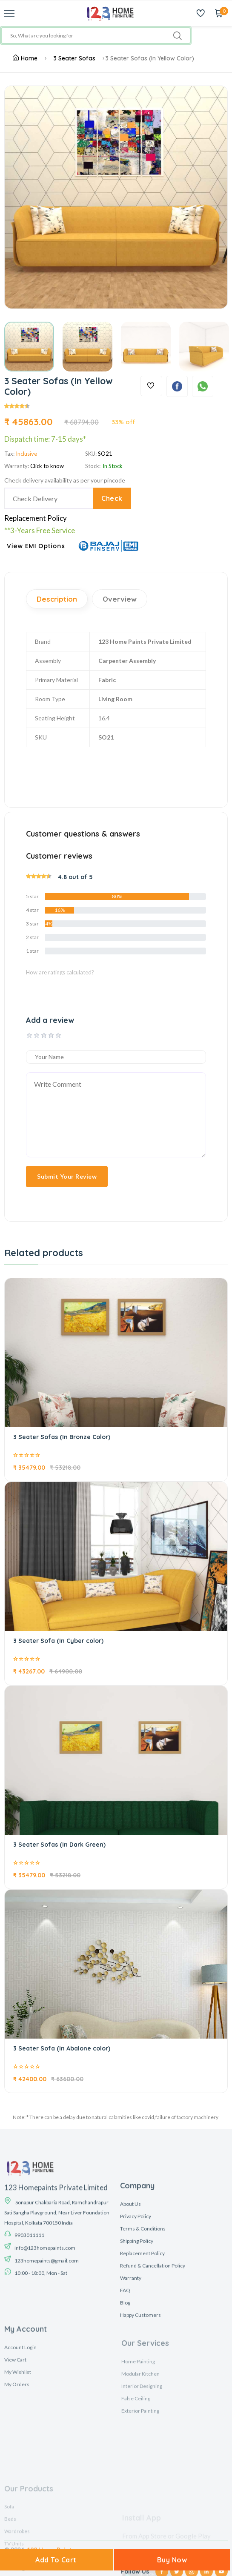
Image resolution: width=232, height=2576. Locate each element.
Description (57, 598)
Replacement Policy (35, 518)
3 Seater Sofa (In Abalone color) (61, 2048)
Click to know (47, 466)
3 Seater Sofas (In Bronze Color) (61, 1437)
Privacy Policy (135, 2315)
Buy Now (172, 2560)
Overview (120, 598)
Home (25, 58)
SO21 (105, 453)
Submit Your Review (67, 1176)
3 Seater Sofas (74, 58)
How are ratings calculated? (60, 972)
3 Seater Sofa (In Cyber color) (58, 1641)
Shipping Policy (136, 2339)
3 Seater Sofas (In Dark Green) (59, 1844)
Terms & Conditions (143, 2327)
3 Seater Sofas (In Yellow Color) (149, 58)
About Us (130, 2302)
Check (112, 498)
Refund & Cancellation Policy (152, 2364)
